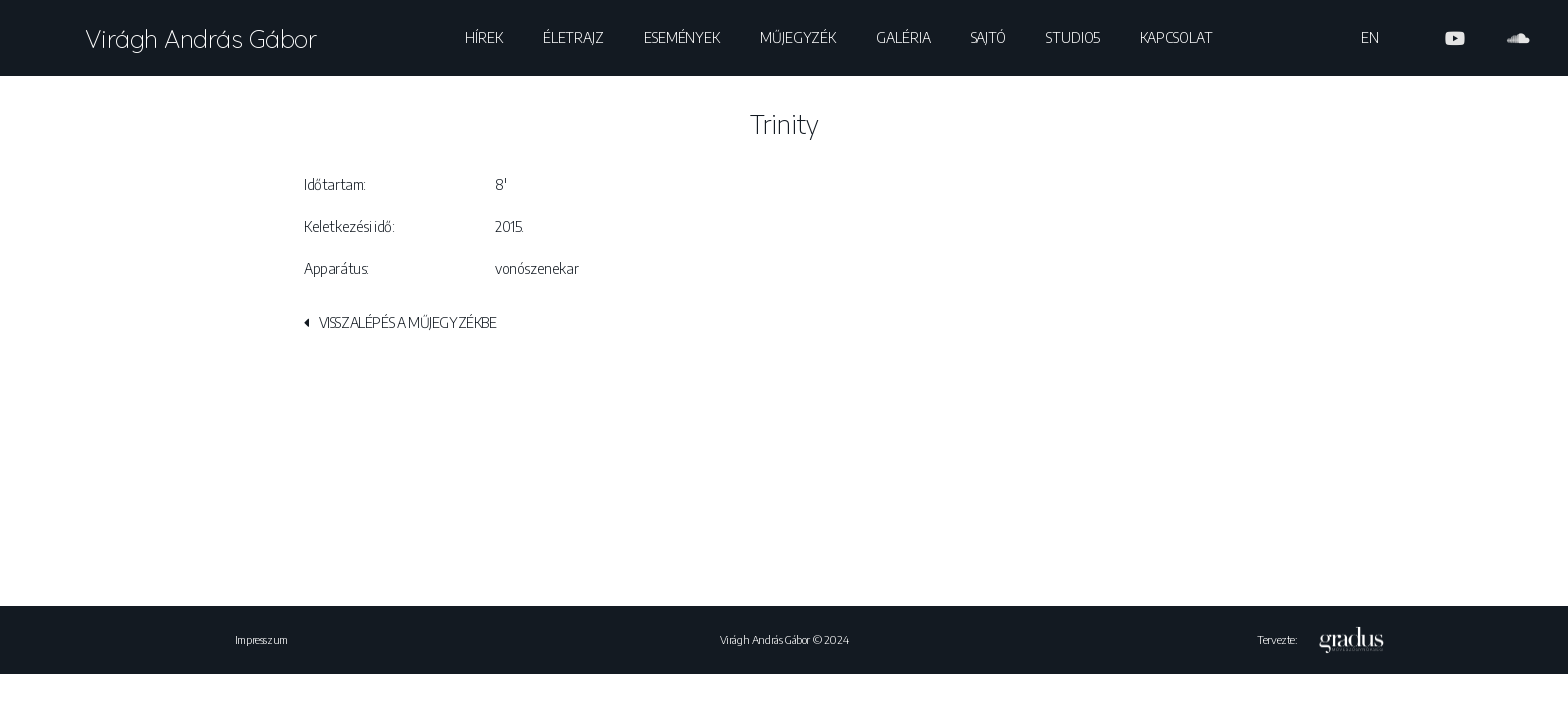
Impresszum (261, 639)
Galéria (903, 37)
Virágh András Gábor (201, 38)
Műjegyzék (798, 37)
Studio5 (1073, 37)
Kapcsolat (1176, 37)
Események (682, 37)
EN (1369, 37)
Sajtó (989, 37)
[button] (400, 326)
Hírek (484, 37)
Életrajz (573, 37)
